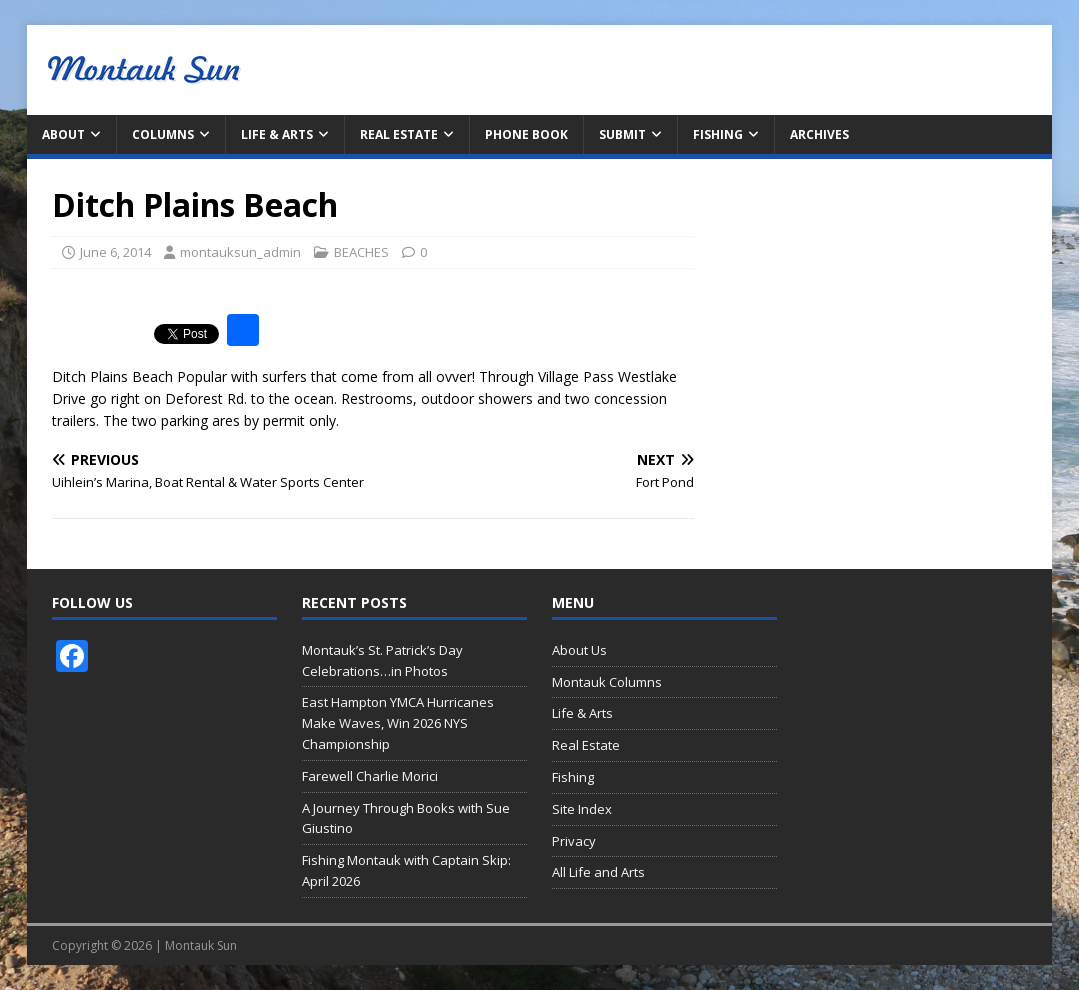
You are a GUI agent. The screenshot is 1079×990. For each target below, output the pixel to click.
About (63, 134)
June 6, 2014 (115, 252)
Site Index (582, 809)
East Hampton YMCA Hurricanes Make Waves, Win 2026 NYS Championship (398, 723)
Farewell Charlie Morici (370, 776)
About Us (579, 650)
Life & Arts (277, 134)
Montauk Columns (607, 682)
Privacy (574, 841)
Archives (819, 134)
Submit (622, 134)
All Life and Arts (598, 872)
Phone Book (526, 134)
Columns (163, 134)
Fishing (718, 134)
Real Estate (399, 134)
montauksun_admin (240, 252)
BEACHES (361, 252)
